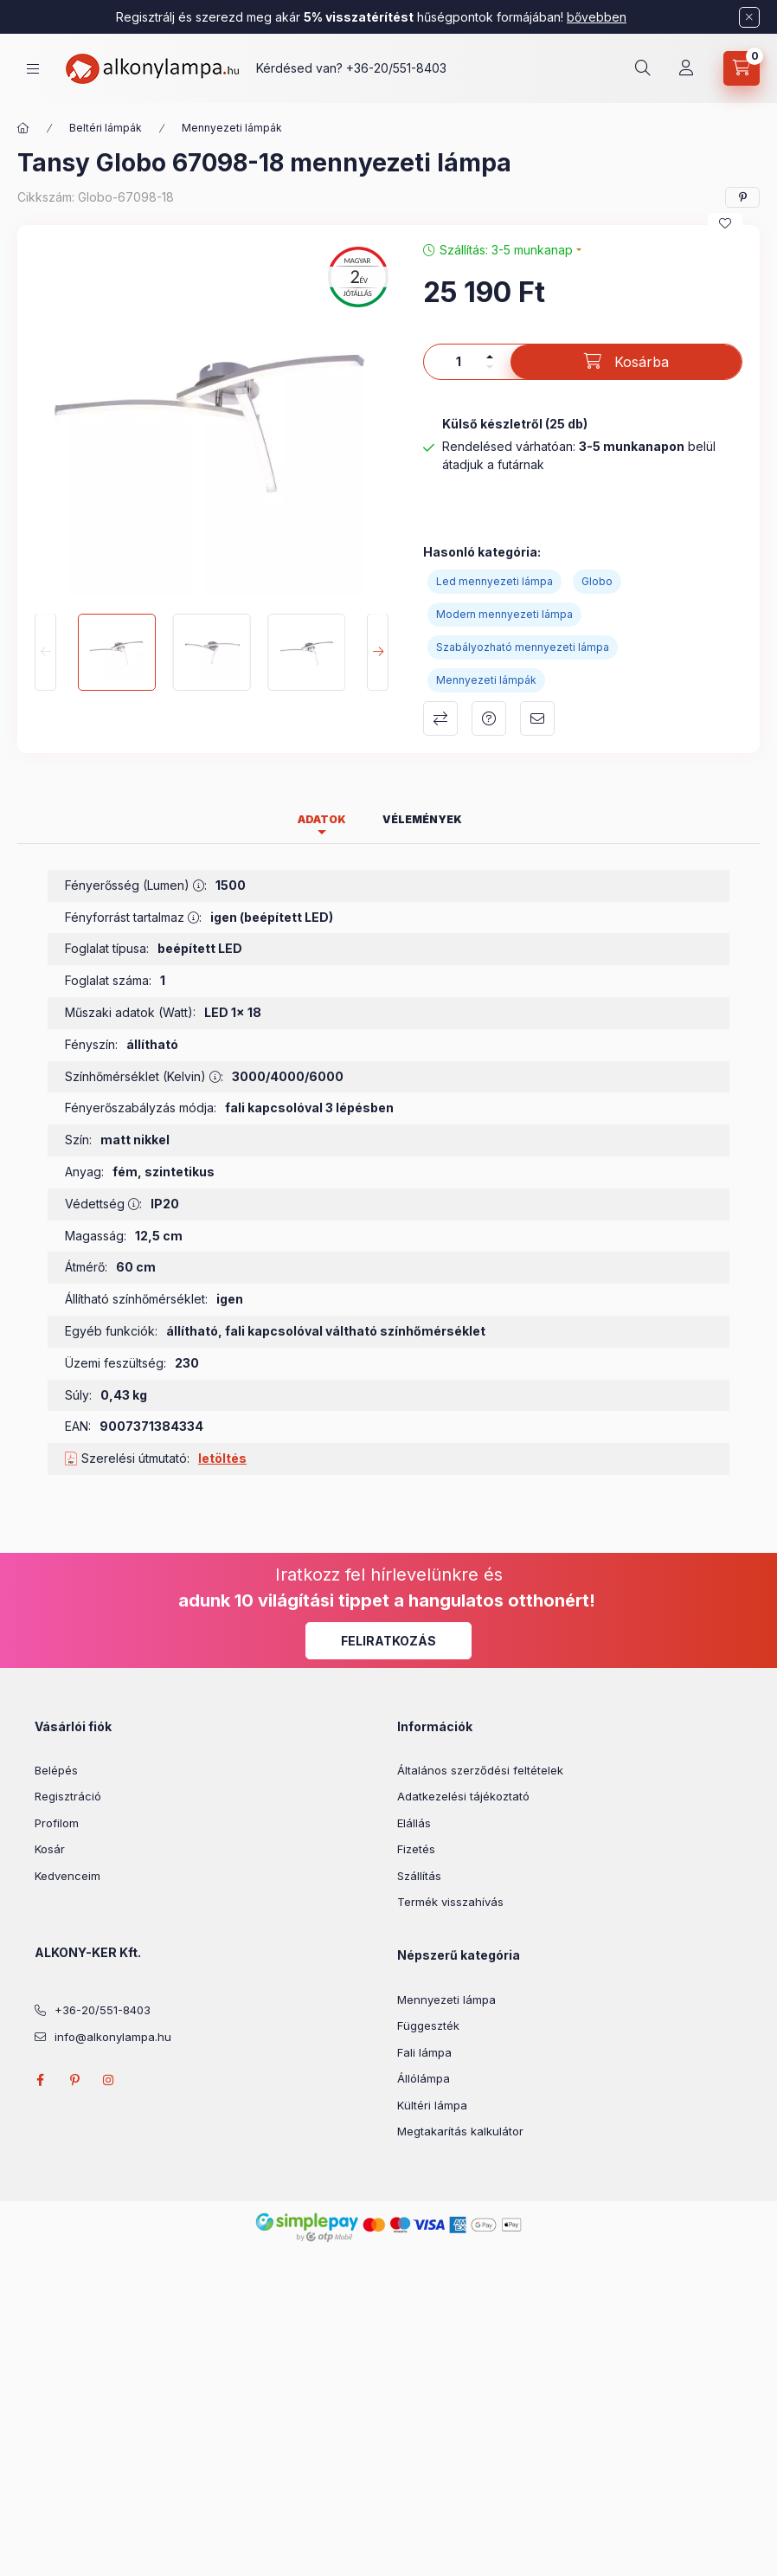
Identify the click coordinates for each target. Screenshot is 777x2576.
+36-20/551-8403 (396, 68)
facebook (39, 2080)
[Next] (377, 653)
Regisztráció (68, 1796)
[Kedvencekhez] (725, 223)
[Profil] (686, 68)
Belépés (56, 1770)
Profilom (57, 1823)
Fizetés (416, 1849)
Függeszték (428, 2025)
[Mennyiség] (458, 362)
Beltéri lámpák (105, 127)
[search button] (643, 68)
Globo (597, 581)
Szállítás (419, 1876)
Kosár (50, 1849)
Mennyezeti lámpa (446, 1999)
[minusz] (490, 367)
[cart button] (741, 68)
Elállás (414, 1823)
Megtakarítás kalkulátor (460, 2131)
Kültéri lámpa (432, 2105)
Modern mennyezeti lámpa (504, 614)
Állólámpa (423, 2078)
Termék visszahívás (450, 1902)
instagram (109, 2080)
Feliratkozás (388, 1640)
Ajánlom (537, 718)
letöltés (222, 1458)
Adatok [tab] (322, 819)
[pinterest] (742, 197)
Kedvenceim (67, 1876)
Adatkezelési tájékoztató (463, 1796)
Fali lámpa (424, 2052)
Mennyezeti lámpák (232, 127)
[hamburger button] (32, 69)
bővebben (596, 17)
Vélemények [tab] (422, 819)
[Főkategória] (23, 128)
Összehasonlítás (440, 718)
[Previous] (45, 653)
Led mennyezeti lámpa (494, 581)
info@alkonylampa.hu (113, 2037)
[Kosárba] (626, 362)
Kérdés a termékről (489, 718)
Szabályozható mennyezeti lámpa (522, 647)
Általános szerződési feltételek (480, 1770)
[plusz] (490, 356)
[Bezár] (749, 17)
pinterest (74, 2080)
